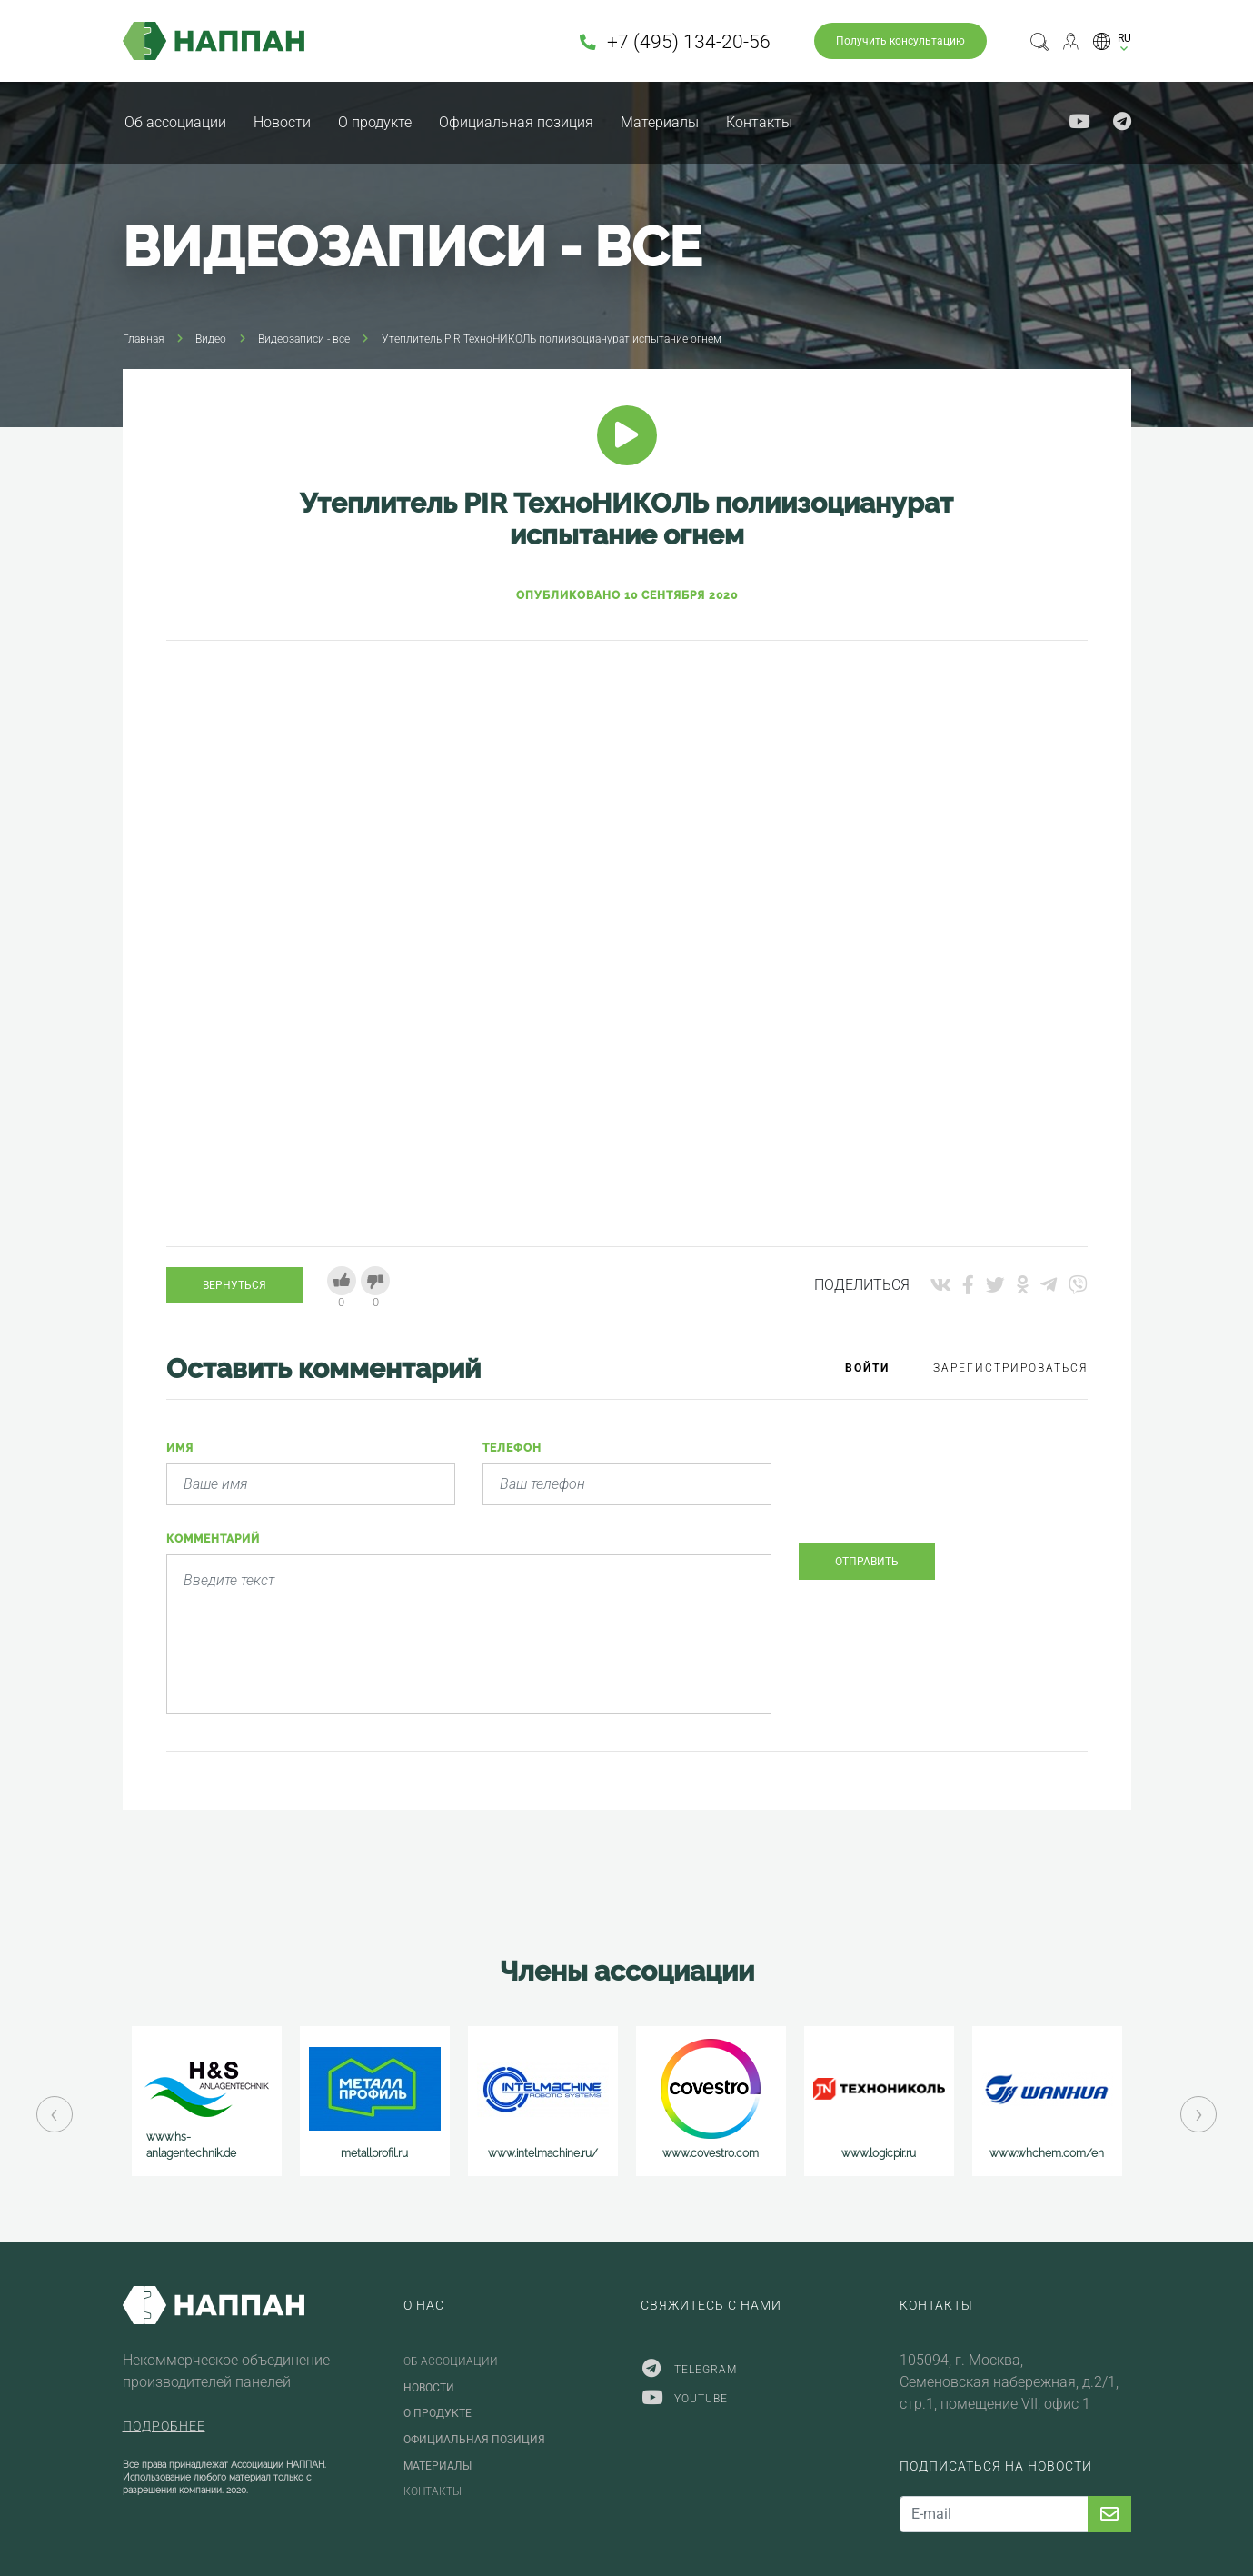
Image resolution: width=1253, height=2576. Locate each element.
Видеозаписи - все (304, 339)
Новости (282, 122)
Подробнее (164, 2426)
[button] (1112, 41)
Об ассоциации (175, 122)
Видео (210, 339)
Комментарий (213, 1539)
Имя (180, 1448)
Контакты (759, 122)
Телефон (512, 1448)
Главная (143, 339)
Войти (867, 1368)
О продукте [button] (375, 122)
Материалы (660, 122)
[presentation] (937, 1493)
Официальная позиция (516, 122)
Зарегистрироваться (1010, 1368)
